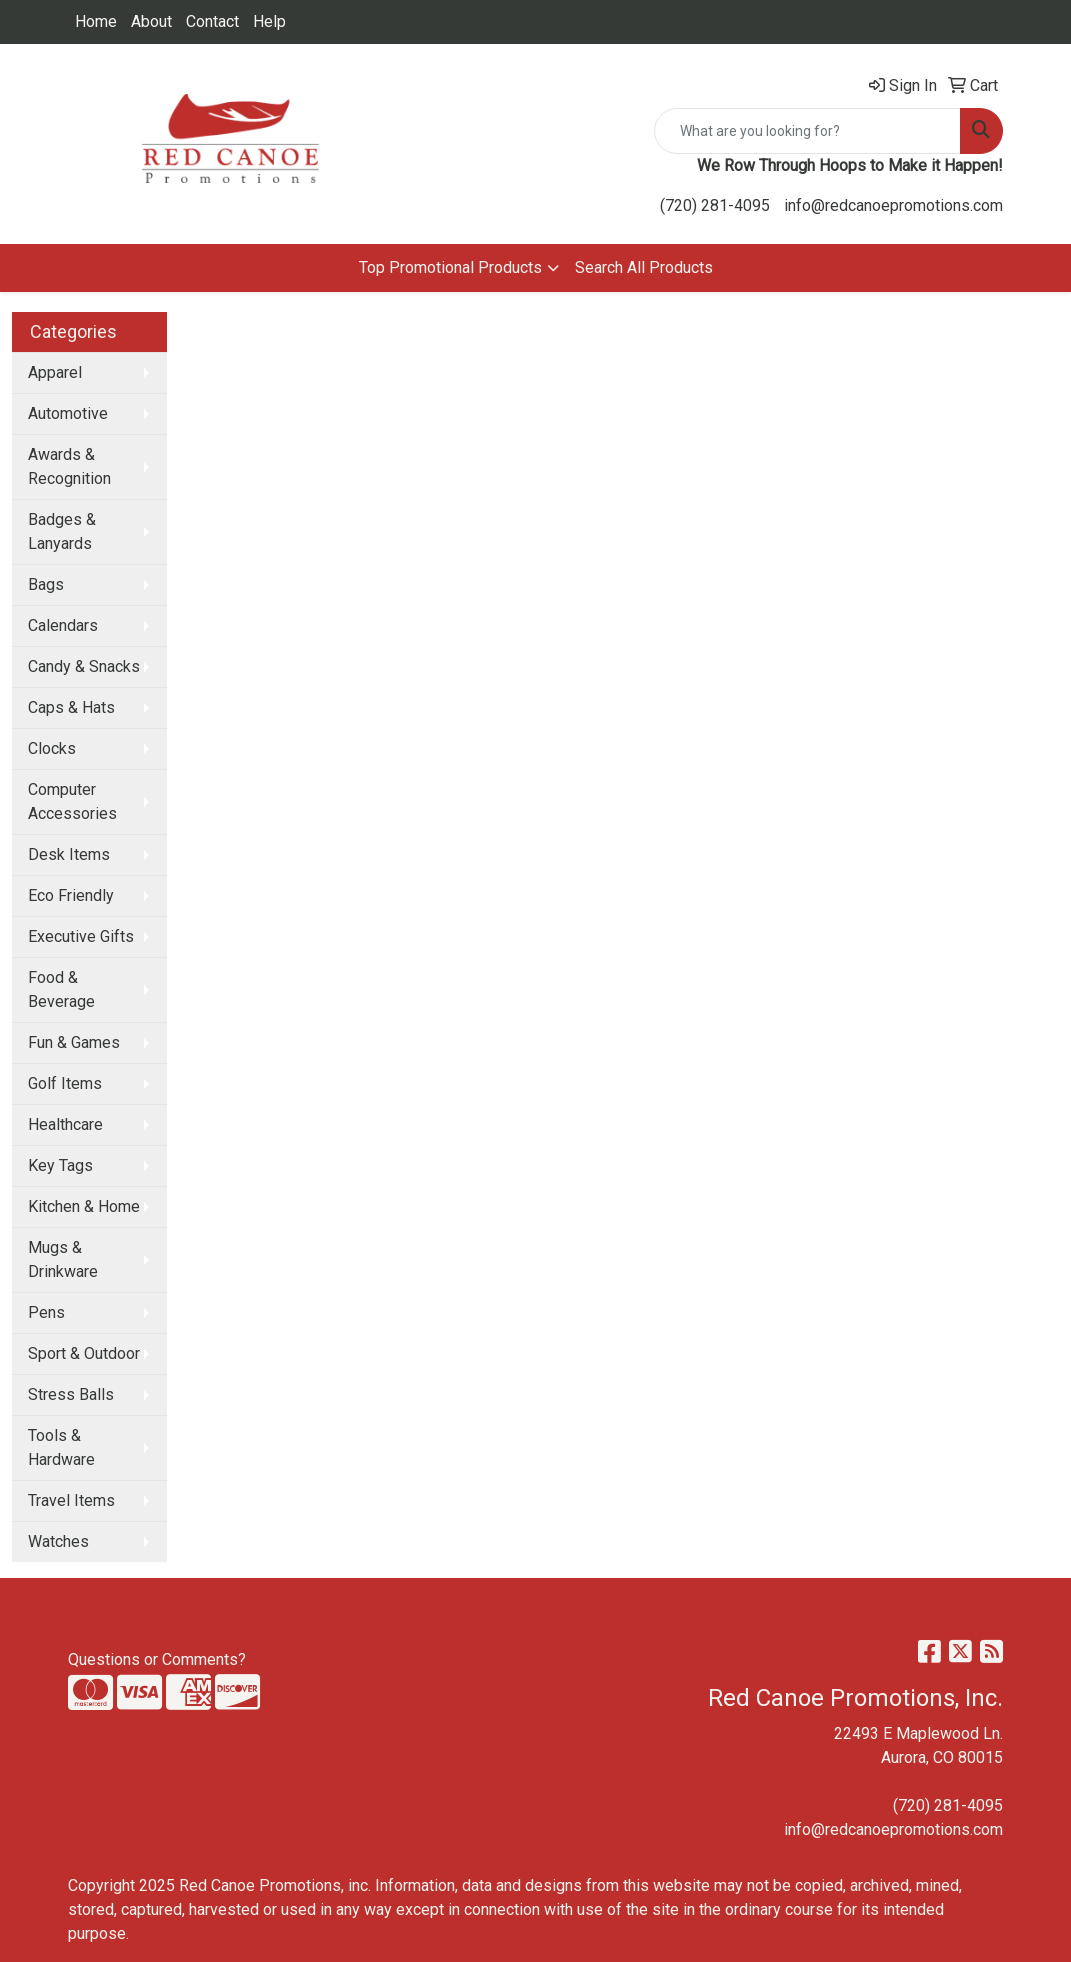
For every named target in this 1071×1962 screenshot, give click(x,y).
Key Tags (60, 1165)
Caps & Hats (71, 707)
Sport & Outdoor (84, 1353)
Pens (46, 1312)
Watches (58, 1541)
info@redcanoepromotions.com (893, 205)
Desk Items (69, 854)
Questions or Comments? (157, 1659)
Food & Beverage (61, 989)
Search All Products (644, 267)
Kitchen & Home (84, 1206)
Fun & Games (74, 1042)
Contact (212, 21)
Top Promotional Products (450, 267)
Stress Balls (71, 1394)
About (151, 21)
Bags (46, 584)
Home (96, 21)
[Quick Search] (807, 131)
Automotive (68, 413)
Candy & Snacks (84, 666)
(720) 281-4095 (715, 205)
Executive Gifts (81, 936)
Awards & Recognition (69, 466)
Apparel (55, 372)
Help (269, 21)
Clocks (52, 748)
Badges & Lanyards (62, 531)
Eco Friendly (71, 895)
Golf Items (65, 1083)
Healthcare (65, 1124)
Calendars (63, 625)
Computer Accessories (72, 801)
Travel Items (71, 1500)
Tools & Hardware (61, 1447)
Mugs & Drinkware (63, 1259)
